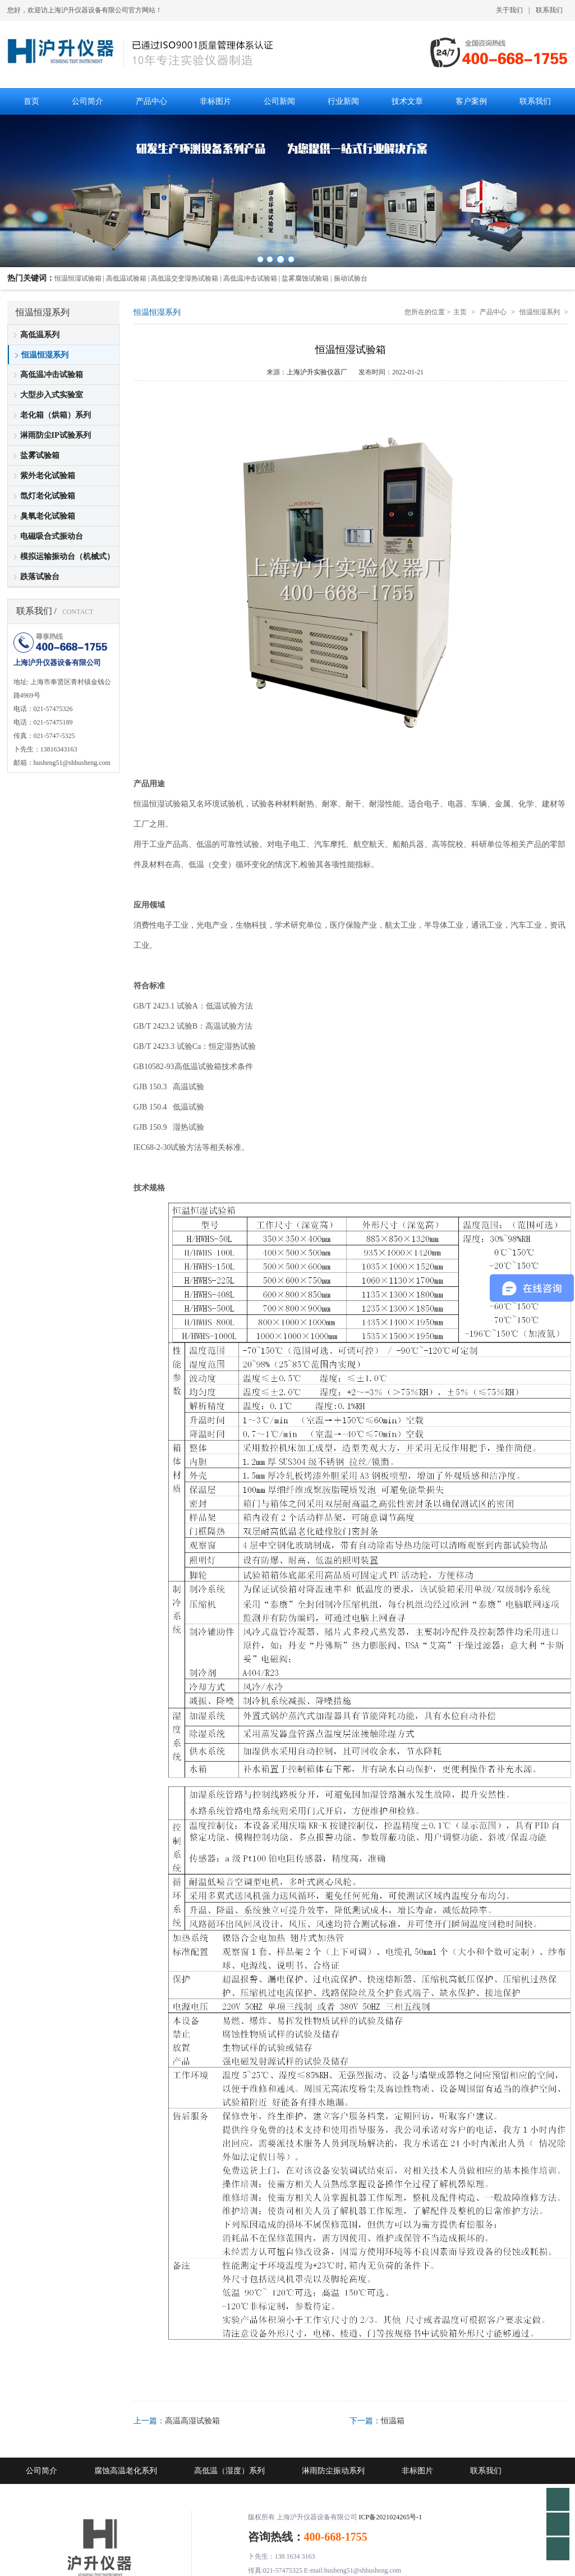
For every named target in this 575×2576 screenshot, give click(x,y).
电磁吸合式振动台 (51, 536)
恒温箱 (392, 2421)
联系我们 (549, 10)
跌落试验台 (39, 576)
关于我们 (509, 10)
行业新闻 (110, 2497)
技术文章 (178, 2497)
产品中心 (493, 312)
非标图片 (417, 2471)
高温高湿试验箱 (192, 2421)
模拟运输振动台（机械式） (67, 556)
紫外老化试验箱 (47, 475)
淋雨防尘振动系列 (333, 2471)
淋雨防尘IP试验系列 (55, 435)
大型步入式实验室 (51, 395)
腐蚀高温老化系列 (125, 2471)
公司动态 (41, 2497)
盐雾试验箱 (39, 455)
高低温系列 (39, 335)
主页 (460, 312)
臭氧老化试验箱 (47, 516)
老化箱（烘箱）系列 (55, 415)
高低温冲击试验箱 (51, 374)
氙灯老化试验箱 (47, 496)
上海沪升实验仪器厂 (317, 372)
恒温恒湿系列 (44, 355)
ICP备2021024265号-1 (390, 2517)
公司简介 (41, 2471)
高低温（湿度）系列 (229, 2471)
